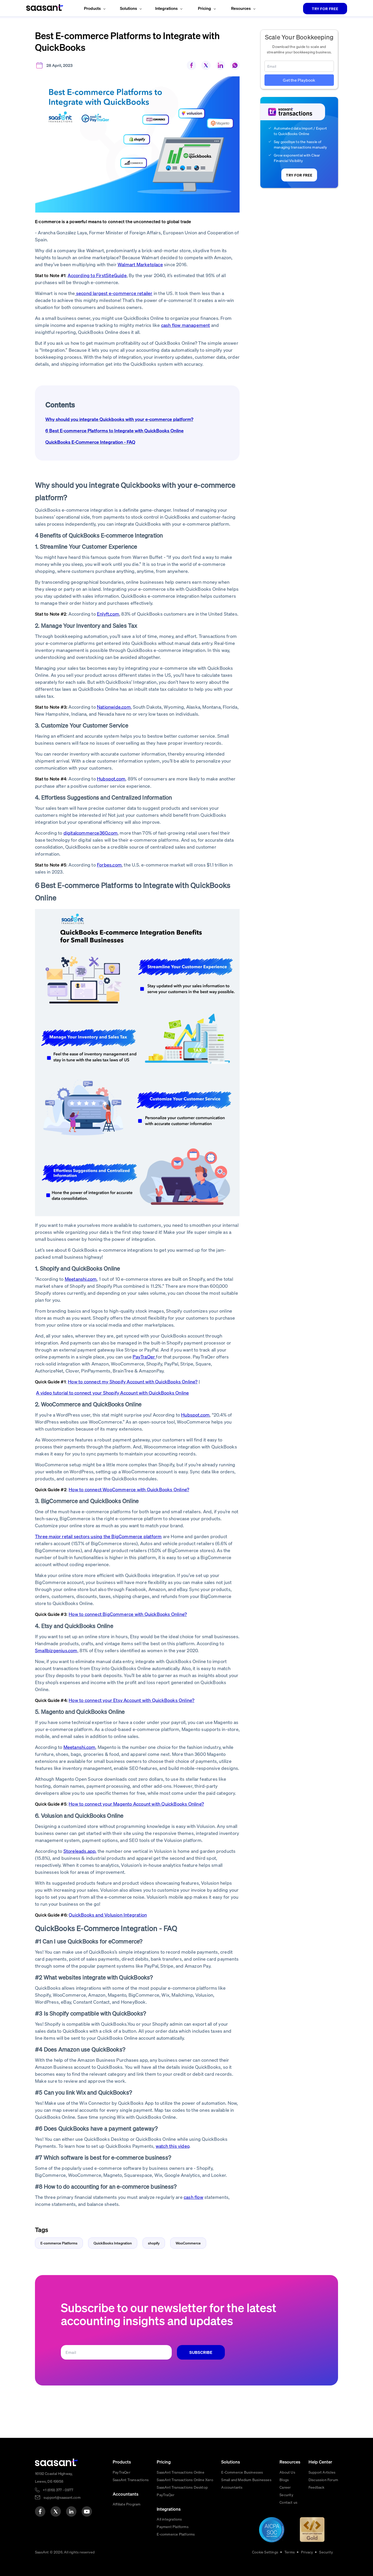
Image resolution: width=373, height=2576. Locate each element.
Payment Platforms (172, 2526)
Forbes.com (109, 865)
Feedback (317, 2487)
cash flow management (185, 325)
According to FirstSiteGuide (97, 275)
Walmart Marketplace (140, 264)
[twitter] (56, 2511)
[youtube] (87, 2511)
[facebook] (40, 2511)
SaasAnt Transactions (131, 2479)
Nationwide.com (114, 707)
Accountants (231, 2487)
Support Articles (322, 2472)
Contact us (288, 2502)
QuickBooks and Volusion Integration (108, 1915)
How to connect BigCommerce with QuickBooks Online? (128, 1614)
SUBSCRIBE (200, 2352)
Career (285, 2487)
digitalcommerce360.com (90, 833)
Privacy (307, 2552)
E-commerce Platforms (176, 2534)
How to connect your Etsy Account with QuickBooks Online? (131, 1700)
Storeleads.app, (80, 1851)
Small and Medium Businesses (246, 2479)
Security (286, 2494)
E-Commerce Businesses (242, 2472)
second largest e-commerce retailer (114, 293)
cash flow (193, 2197)
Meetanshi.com (81, 1279)
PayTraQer (144, 1357)
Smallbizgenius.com (56, 1650)
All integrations (169, 2519)
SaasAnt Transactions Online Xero (185, 2479)
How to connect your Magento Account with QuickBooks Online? (136, 1804)
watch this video (172, 2146)
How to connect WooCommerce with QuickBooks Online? (129, 1489)
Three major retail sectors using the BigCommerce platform (98, 1536)
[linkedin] (71, 2511)
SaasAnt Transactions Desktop (182, 2487)
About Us (287, 2472)
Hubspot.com (111, 779)
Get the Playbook (299, 80)
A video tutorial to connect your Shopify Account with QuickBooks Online (112, 1393)
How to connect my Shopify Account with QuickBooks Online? (132, 1381)
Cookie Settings (265, 2552)
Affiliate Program (126, 2504)
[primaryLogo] (56, 2462)
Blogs (284, 2479)
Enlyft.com (108, 614)
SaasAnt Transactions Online (180, 2472)
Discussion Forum (323, 2479)
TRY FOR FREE (325, 8)
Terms (289, 2552)
